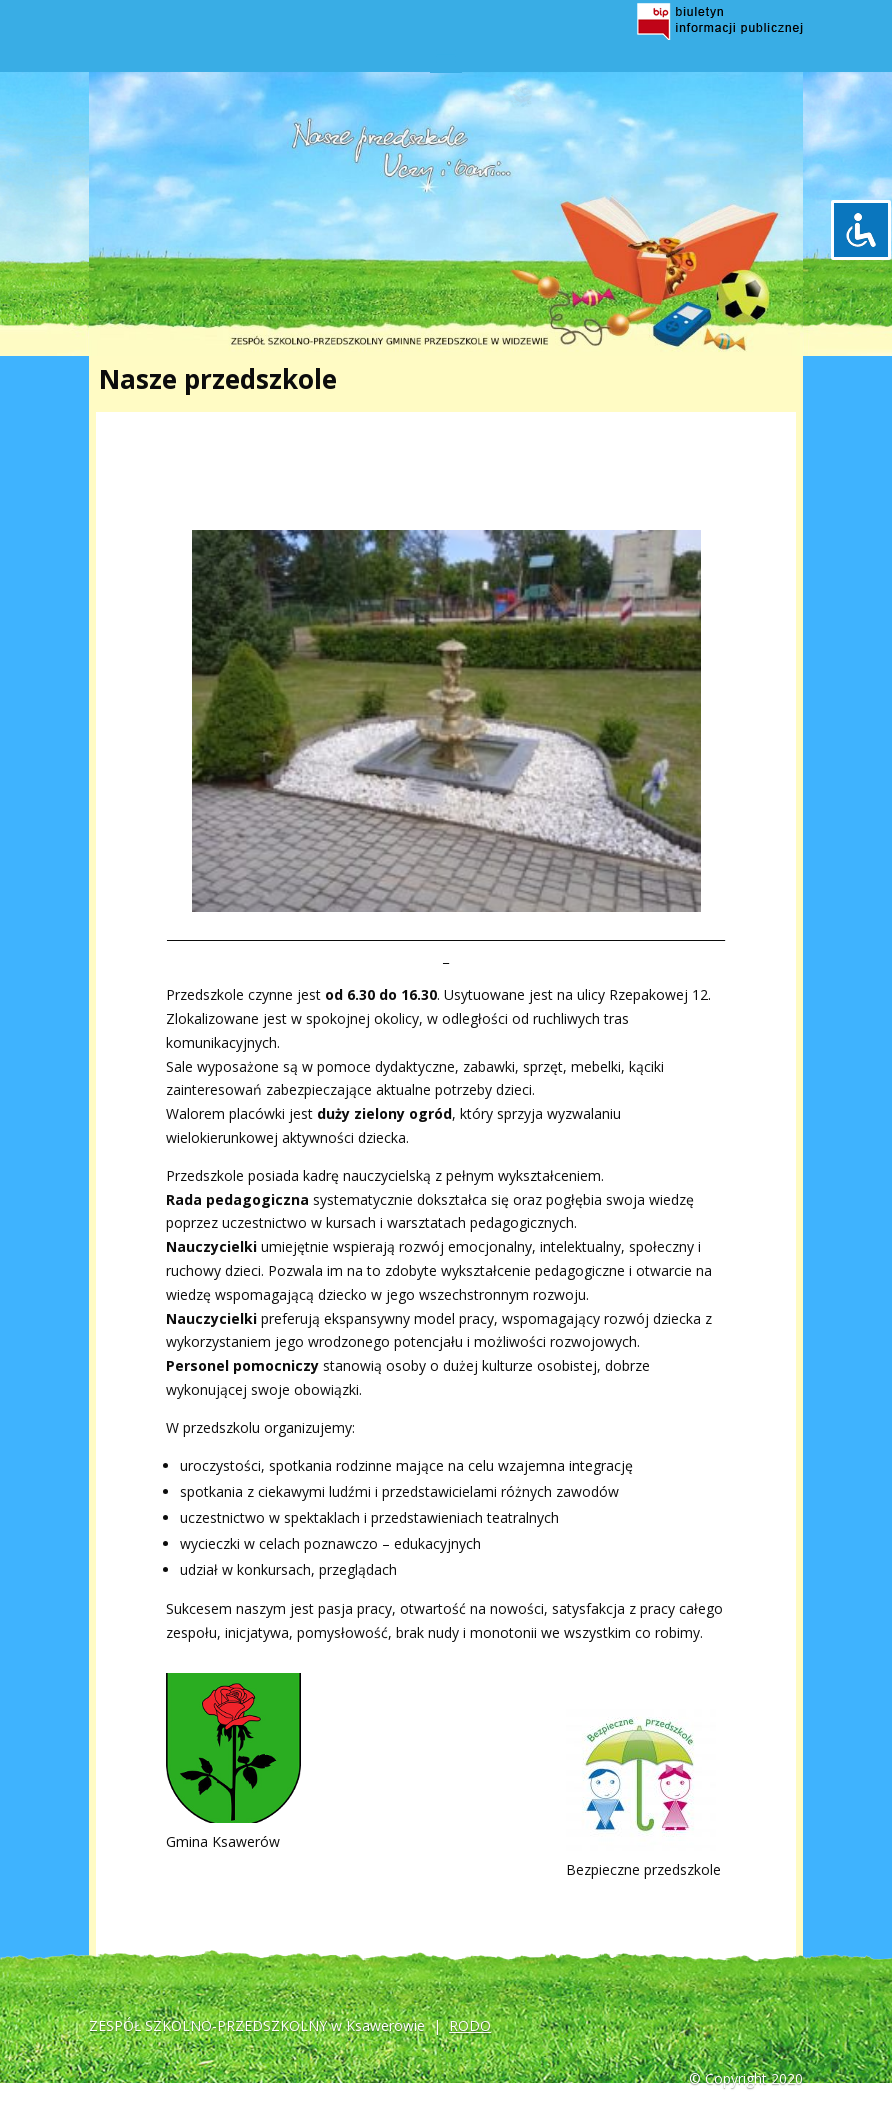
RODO (470, 2025)
